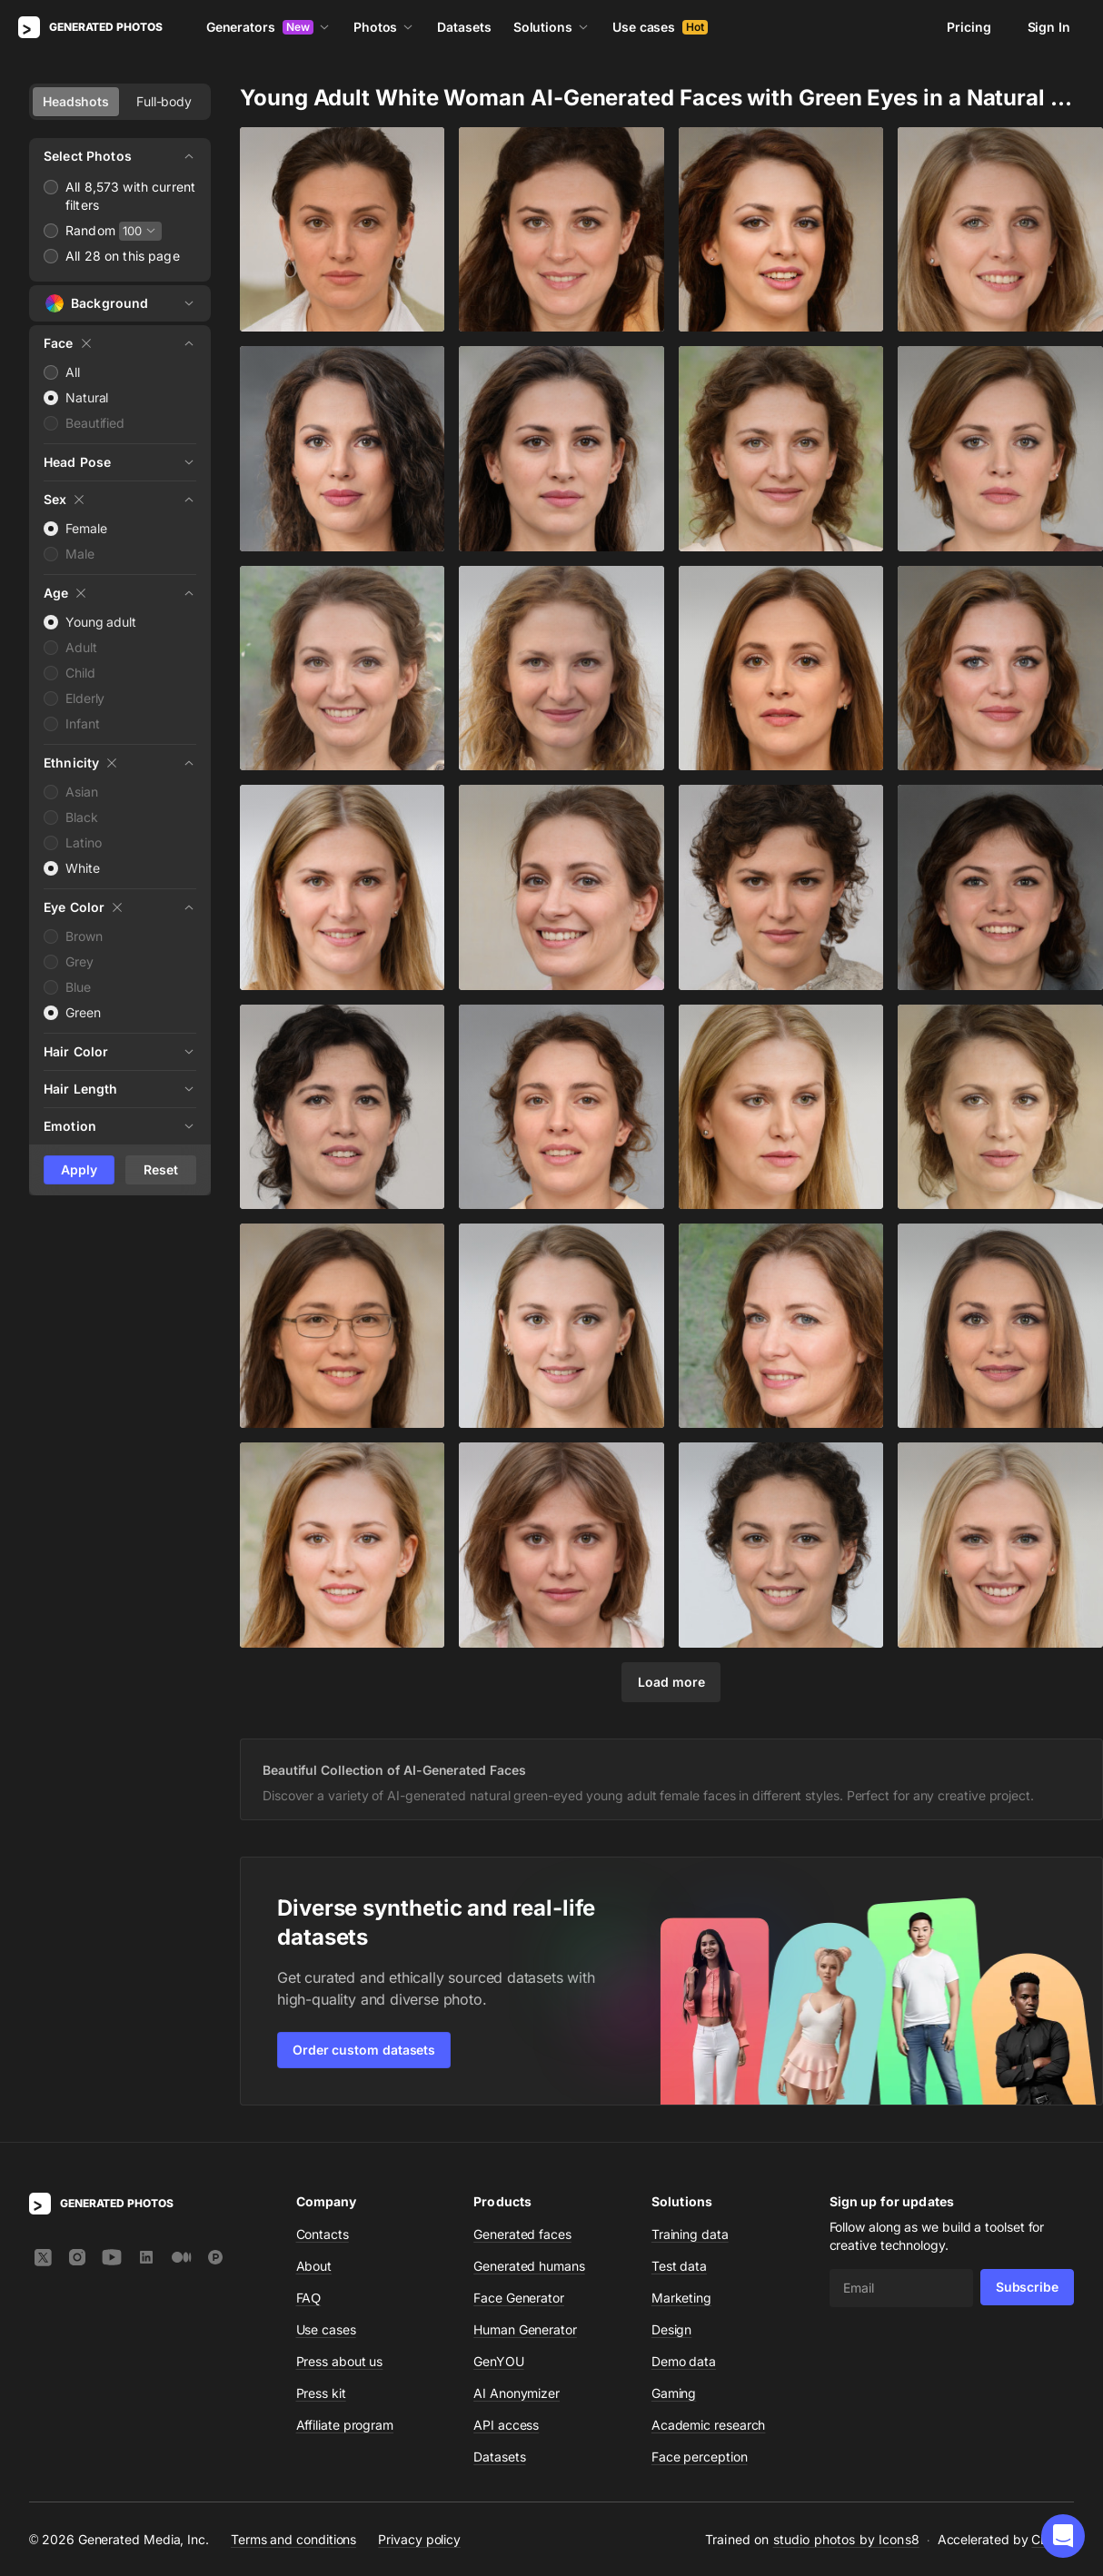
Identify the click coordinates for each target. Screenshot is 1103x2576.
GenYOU (498, 2361)
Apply (79, 1169)
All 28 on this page (122, 255)
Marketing (681, 2297)
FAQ (309, 2297)
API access (506, 2424)
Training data (690, 2234)
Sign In (1049, 27)
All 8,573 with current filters (130, 196)
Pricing (968, 27)
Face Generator (518, 2297)
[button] (1063, 2536)
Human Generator (525, 2329)
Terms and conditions (293, 2538)
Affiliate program (345, 2424)
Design (671, 2329)
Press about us (339, 2361)
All (72, 372)
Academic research (708, 2424)
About (314, 2266)
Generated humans (529, 2266)
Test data (679, 2266)
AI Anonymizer (516, 2393)
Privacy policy (419, 2538)
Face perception (699, 2456)
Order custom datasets (364, 2049)
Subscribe (1027, 2286)
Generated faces (522, 2234)
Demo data (683, 2361)
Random (90, 230)
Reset (161, 1169)
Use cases (660, 27)
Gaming (674, 2393)
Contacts (322, 2234)
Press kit (321, 2393)
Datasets (464, 27)
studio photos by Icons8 (846, 2539)
